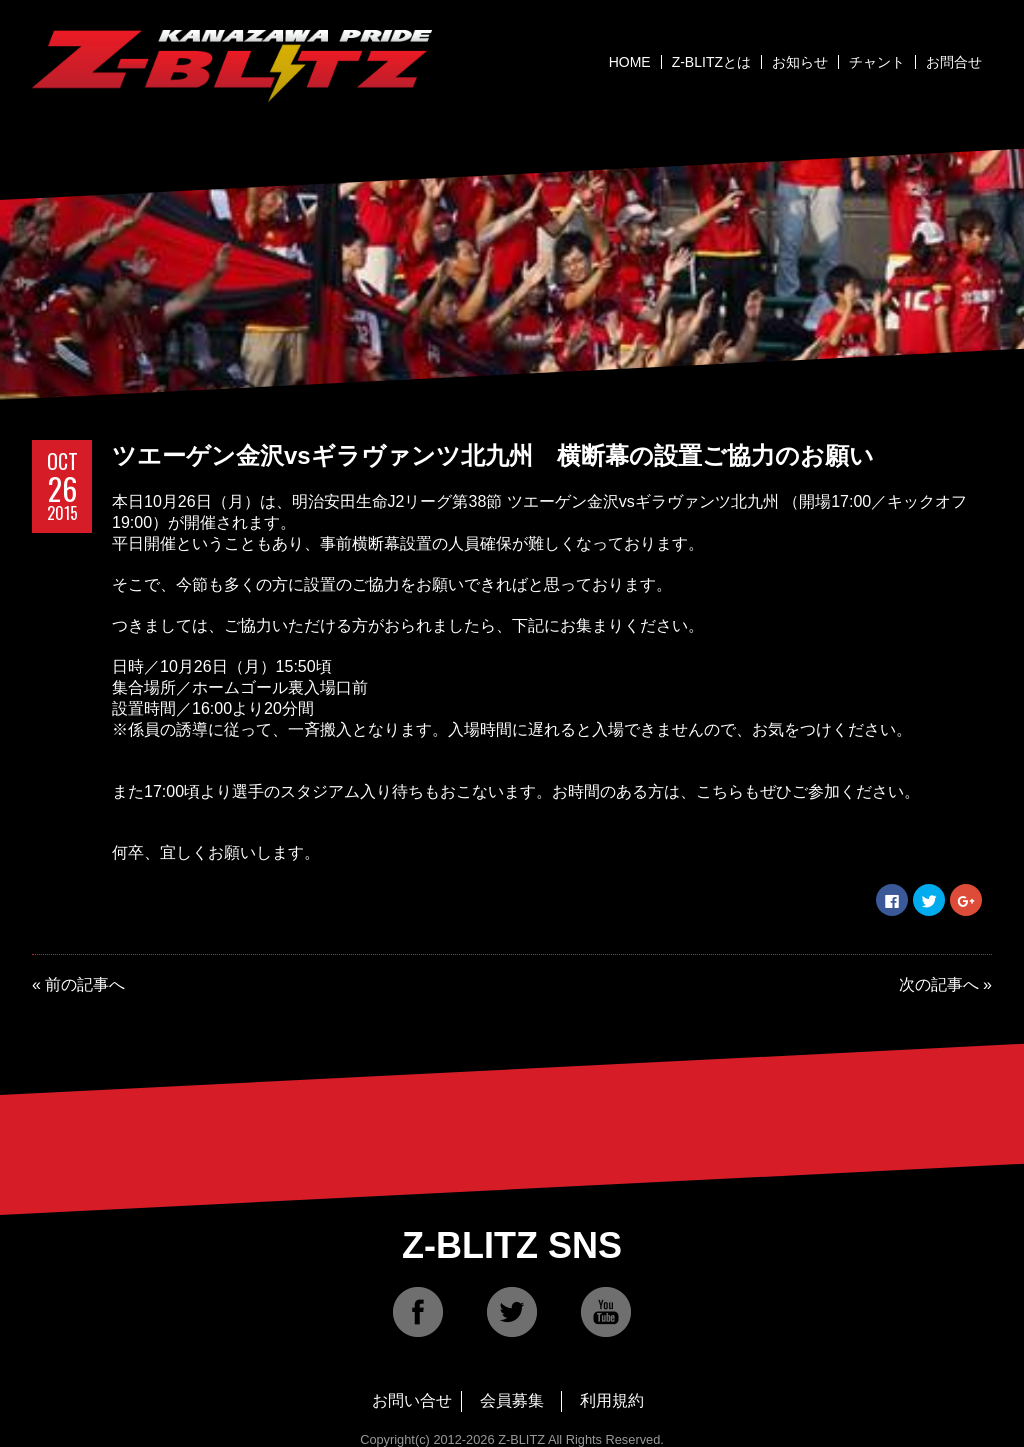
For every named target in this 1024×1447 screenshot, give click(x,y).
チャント (877, 62)
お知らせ (800, 62)
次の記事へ (939, 984)
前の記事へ (85, 984)
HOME (630, 62)
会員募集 (512, 1400)
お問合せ (954, 62)
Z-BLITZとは (711, 62)
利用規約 (612, 1400)
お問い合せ (412, 1400)
